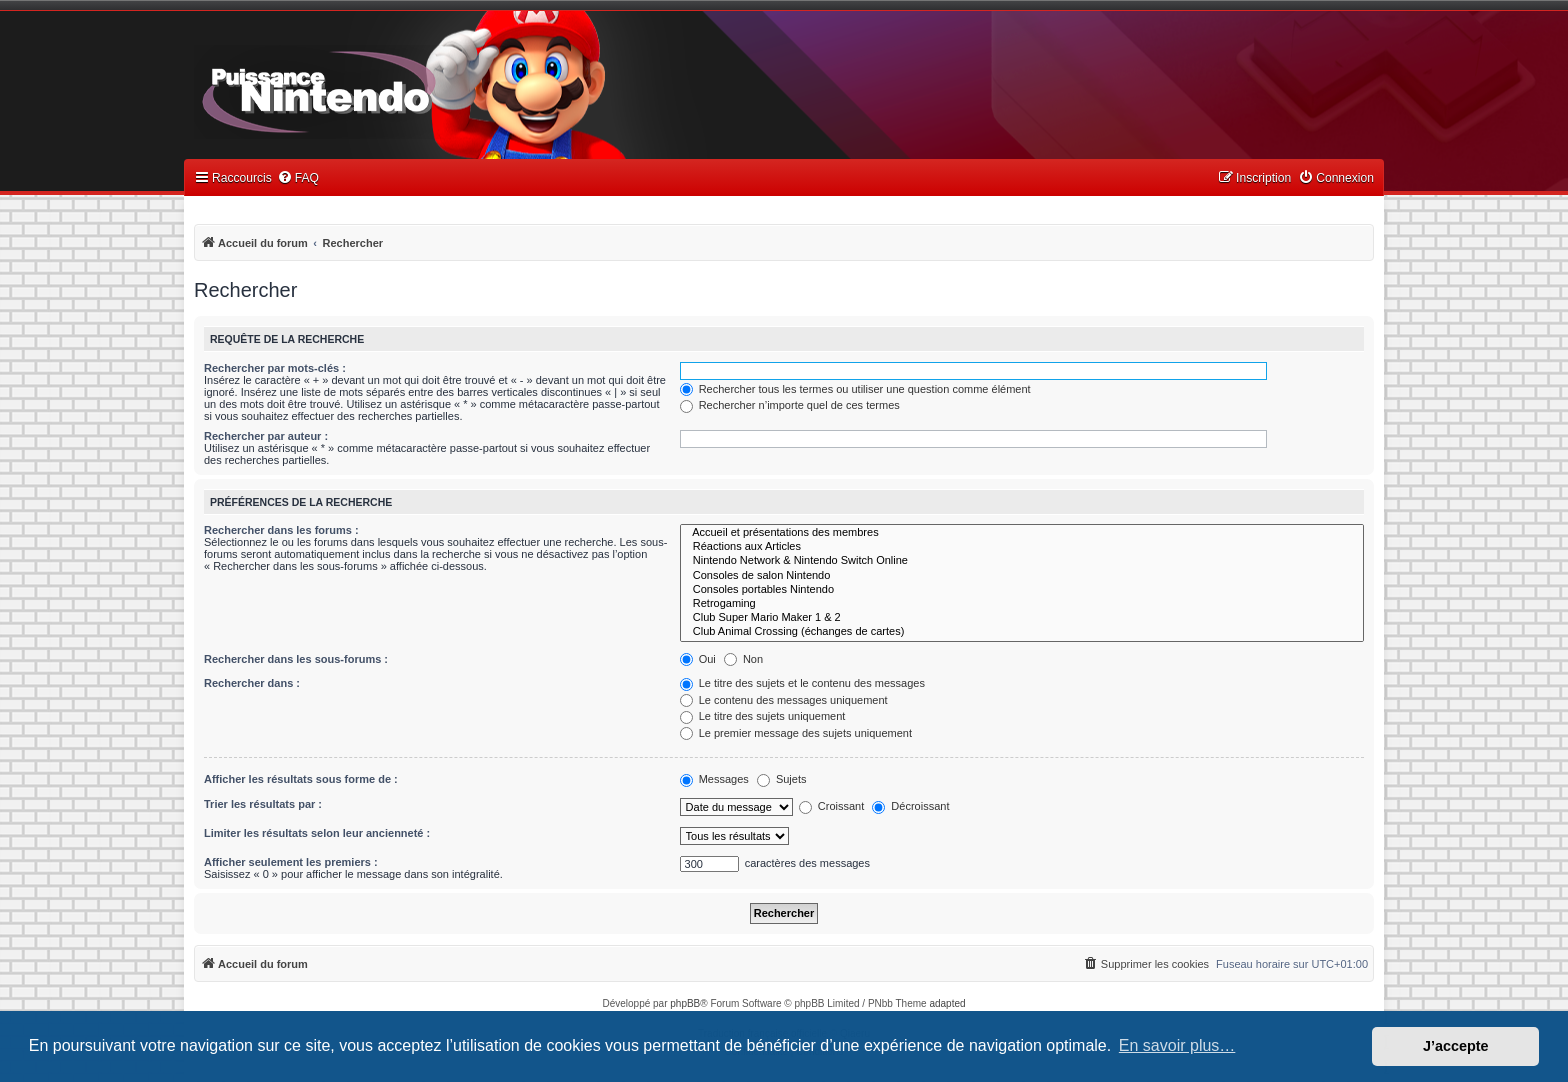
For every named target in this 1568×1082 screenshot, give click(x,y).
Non (743, 659)
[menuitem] (298, 178)
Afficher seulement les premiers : (291, 862)
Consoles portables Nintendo (1022, 590)
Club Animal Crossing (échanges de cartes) (1022, 632)
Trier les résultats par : (263, 804)
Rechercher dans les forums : (281, 530)
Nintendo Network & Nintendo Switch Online (1022, 561)
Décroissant (910, 806)
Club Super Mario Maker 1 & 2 (1022, 618)
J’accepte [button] (1456, 1046)
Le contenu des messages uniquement (784, 700)
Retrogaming (1022, 604)
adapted (947, 1003)
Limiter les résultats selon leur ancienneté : (317, 833)
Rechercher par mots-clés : (275, 368)
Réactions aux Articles (1022, 547)
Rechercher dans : (252, 683)
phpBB (685, 1003)
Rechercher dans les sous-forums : (296, 659)
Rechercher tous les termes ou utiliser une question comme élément (855, 389)
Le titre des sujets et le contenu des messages (802, 683)
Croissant (832, 806)
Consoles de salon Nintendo (1022, 576)
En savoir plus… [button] (1177, 1045)
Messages (714, 779)
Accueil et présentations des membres (1022, 533)
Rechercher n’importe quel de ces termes (790, 405)
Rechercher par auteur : (266, 436)
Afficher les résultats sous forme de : (301, 779)
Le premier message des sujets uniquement (796, 733)
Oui (698, 659)
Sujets (782, 779)
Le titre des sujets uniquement (763, 716)
